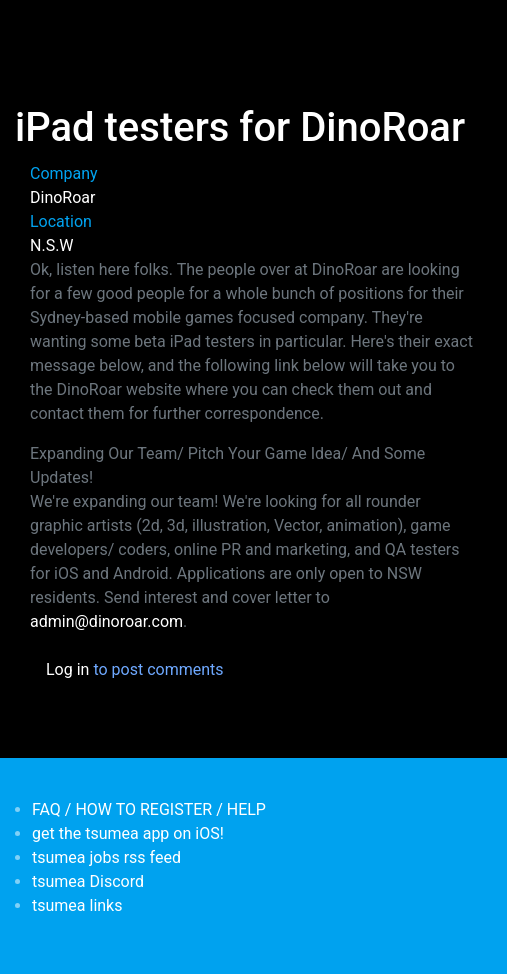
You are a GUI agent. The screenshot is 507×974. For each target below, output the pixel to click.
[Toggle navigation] (44, 28)
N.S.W (52, 245)
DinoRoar (62, 197)
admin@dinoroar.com (106, 621)
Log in (67, 669)
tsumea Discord (88, 881)
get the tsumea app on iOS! (128, 833)
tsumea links (77, 905)
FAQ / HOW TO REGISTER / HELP (149, 809)
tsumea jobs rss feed (106, 857)
